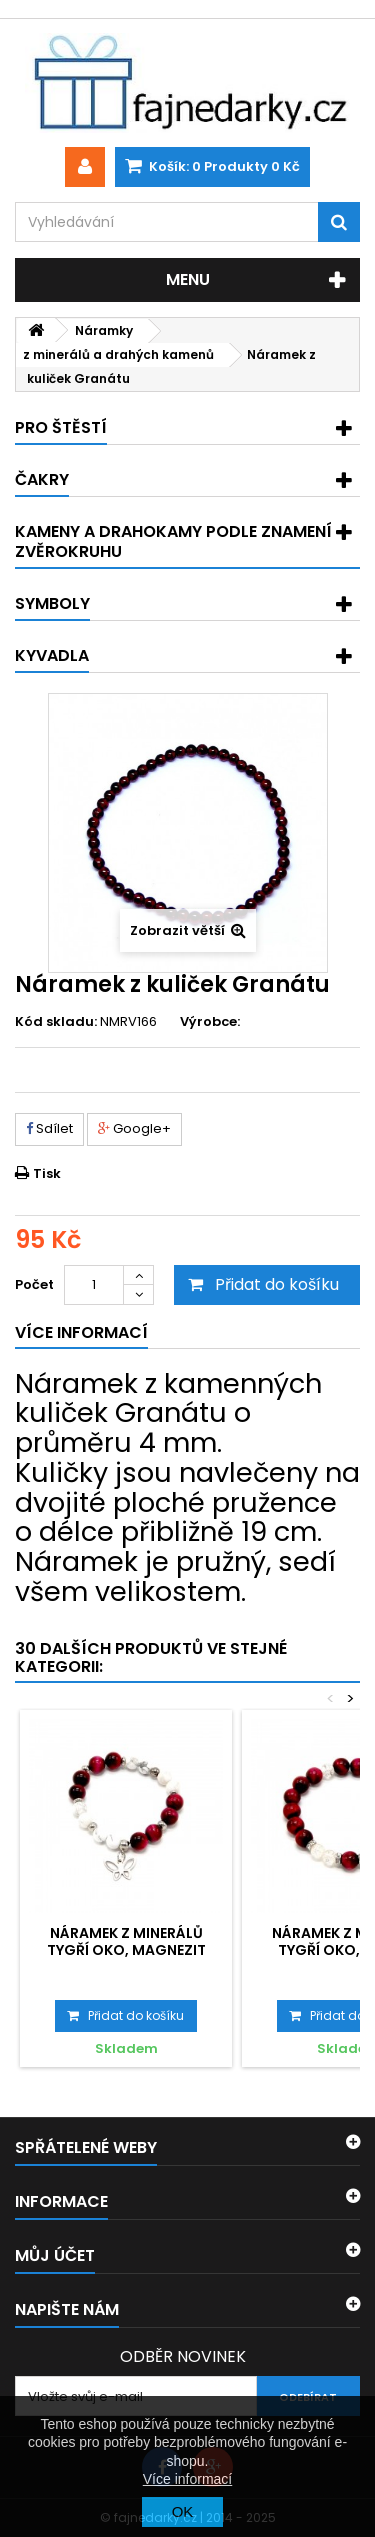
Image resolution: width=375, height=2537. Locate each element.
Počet (34, 1284)
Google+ (134, 1128)
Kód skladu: (56, 1022)
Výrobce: (210, 1022)
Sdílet (49, 1128)
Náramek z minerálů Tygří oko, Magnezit (126, 1941)
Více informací (187, 2479)
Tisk (47, 1173)
